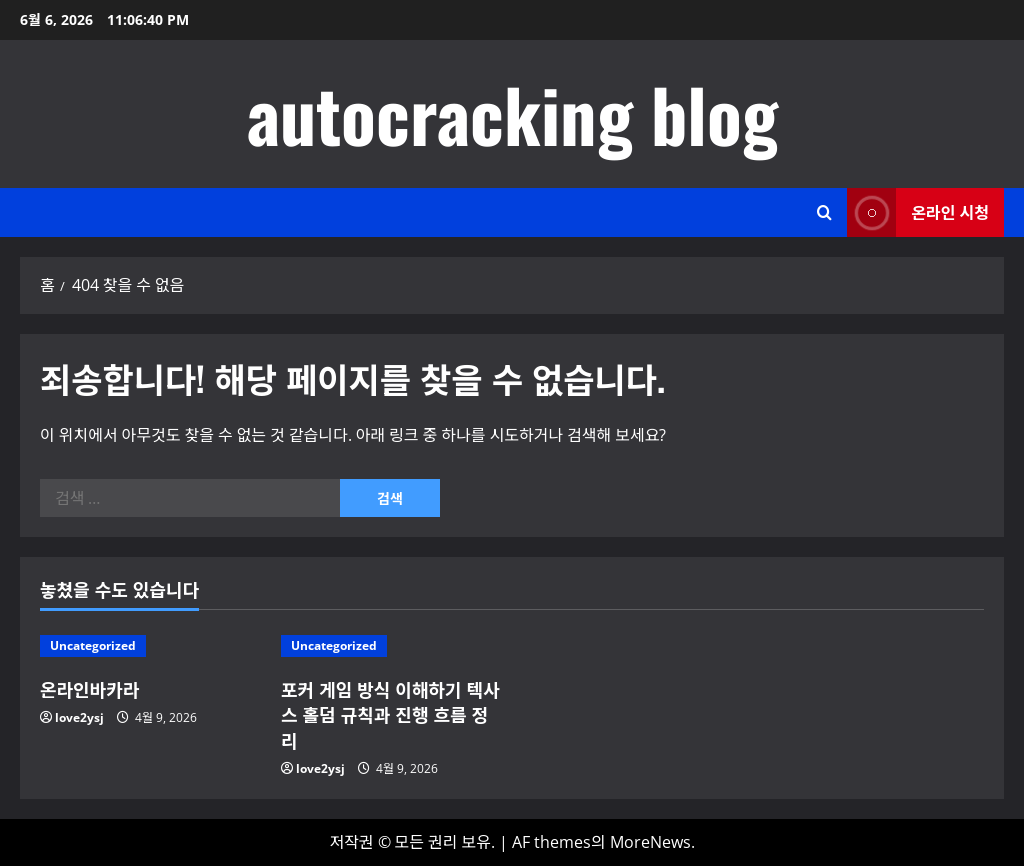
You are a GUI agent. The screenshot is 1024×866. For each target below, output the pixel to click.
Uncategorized (93, 645)
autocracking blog (512, 113)
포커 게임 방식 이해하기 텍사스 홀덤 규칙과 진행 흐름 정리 (390, 714)
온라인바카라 (89, 689)
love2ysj (79, 717)
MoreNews (650, 842)
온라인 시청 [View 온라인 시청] (918, 212)
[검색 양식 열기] (824, 212)
